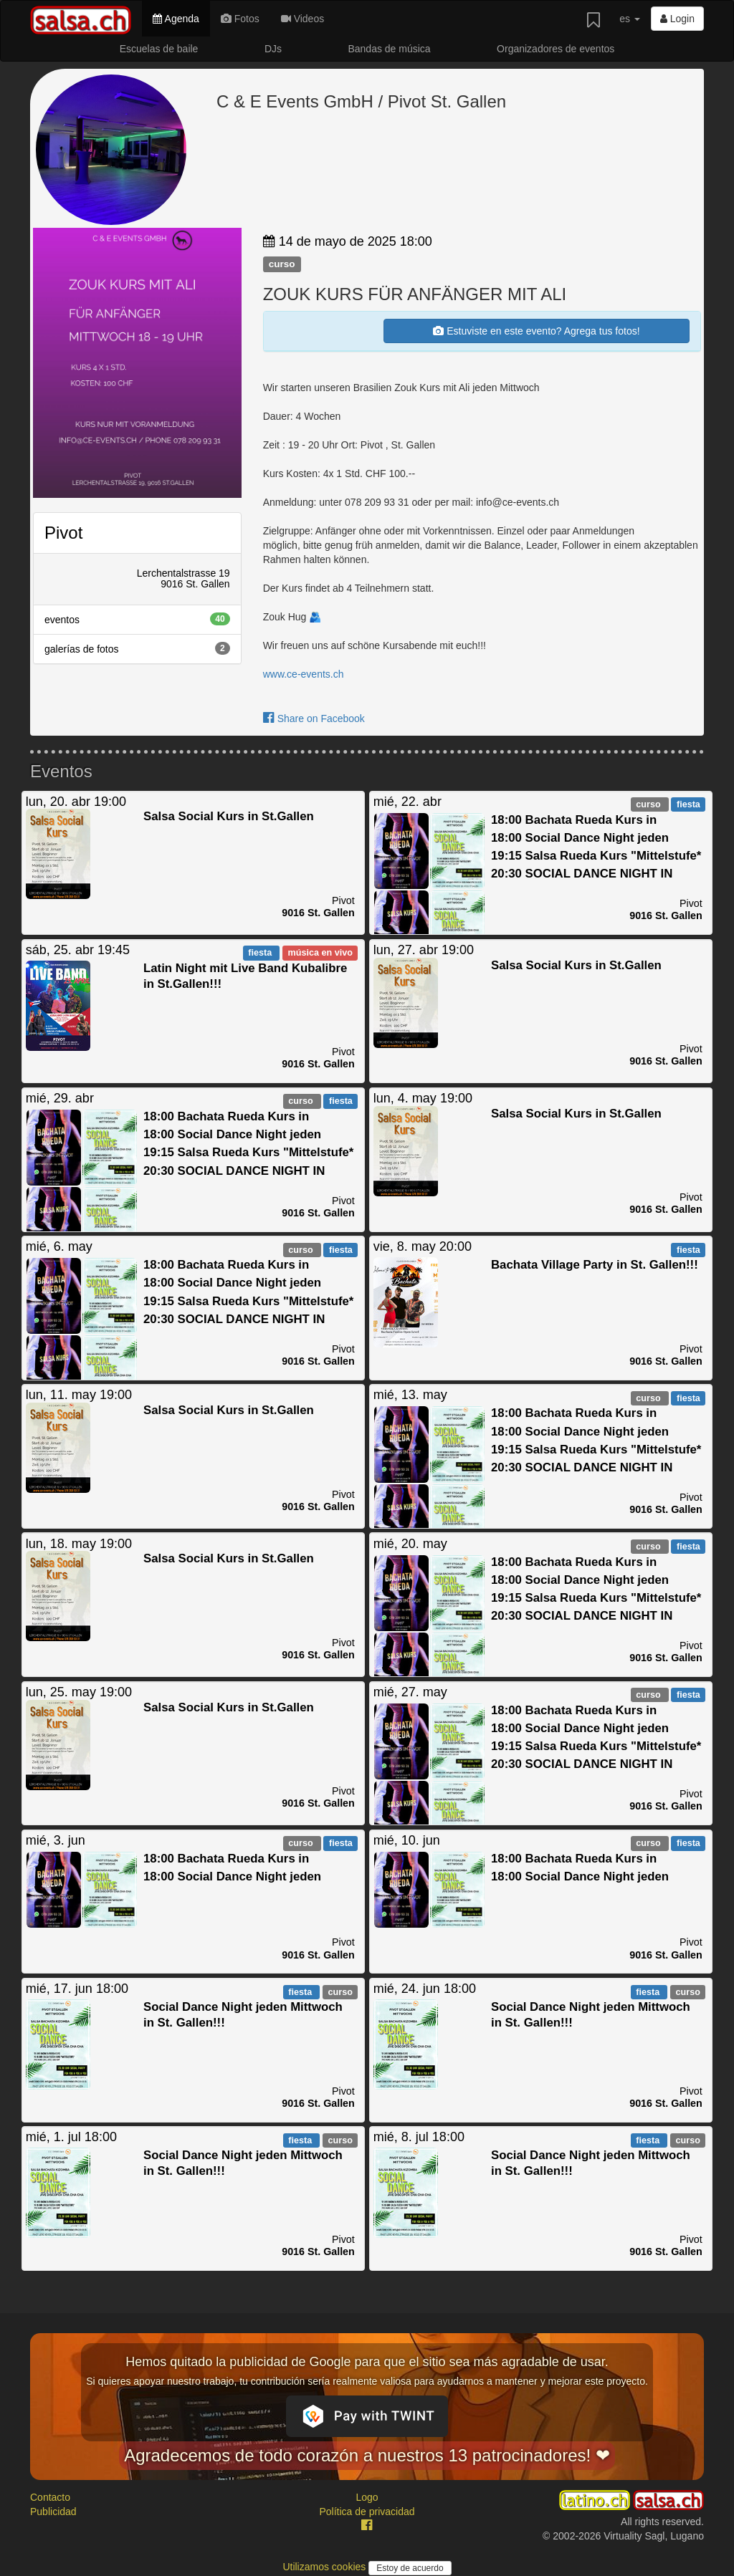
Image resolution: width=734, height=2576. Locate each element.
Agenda (176, 18)
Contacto (50, 2497)
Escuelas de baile (159, 48)
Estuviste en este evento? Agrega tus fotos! (536, 331)
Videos (302, 18)
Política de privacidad (366, 2511)
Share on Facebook (314, 718)
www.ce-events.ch (303, 674)
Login (677, 18)
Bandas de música (389, 48)
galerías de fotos (137, 648)
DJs (273, 48)
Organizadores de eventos (555, 48)
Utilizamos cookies (325, 2566)
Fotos (240, 18)
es (629, 18)
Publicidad (53, 2511)
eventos (137, 618)
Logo (367, 2497)
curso (282, 264)
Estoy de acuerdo (409, 2568)
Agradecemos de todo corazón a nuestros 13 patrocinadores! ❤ (367, 2455)
